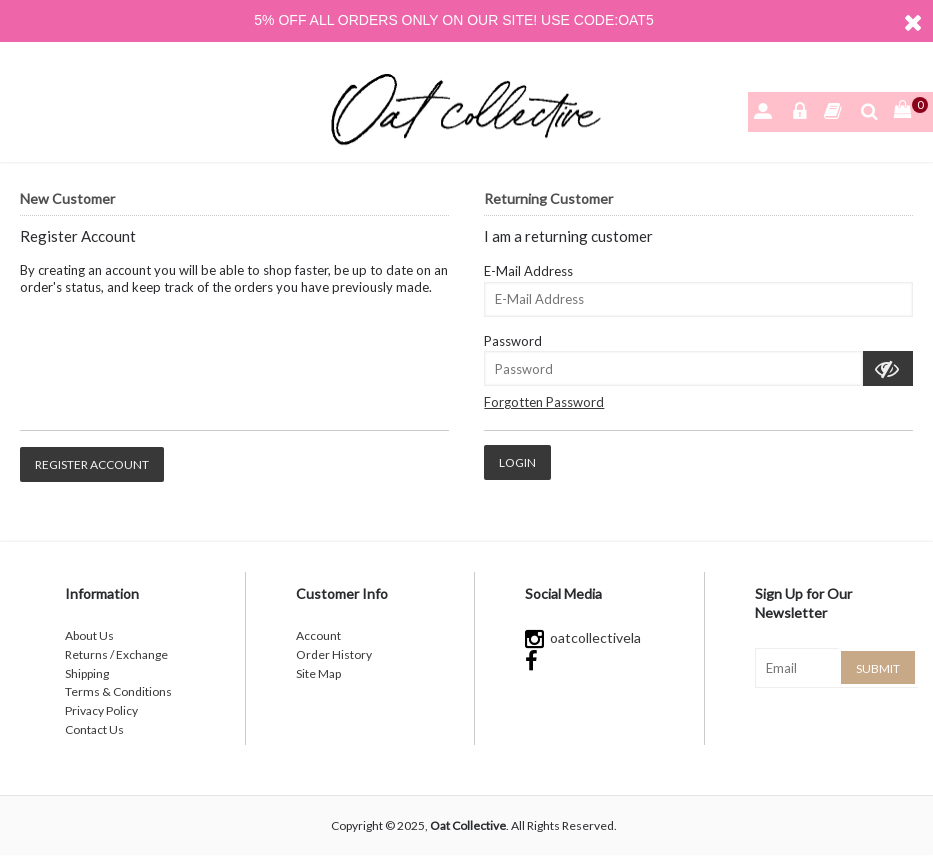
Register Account (92, 464)
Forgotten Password (544, 402)
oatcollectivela (583, 637)
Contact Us (94, 729)
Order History (334, 654)
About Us (89, 635)
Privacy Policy (101, 710)
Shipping (87, 673)
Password (513, 341)
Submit (878, 668)
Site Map (318, 673)
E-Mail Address (528, 271)
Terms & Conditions (118, 691)
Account (318, 635)
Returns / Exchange (116, 654)
